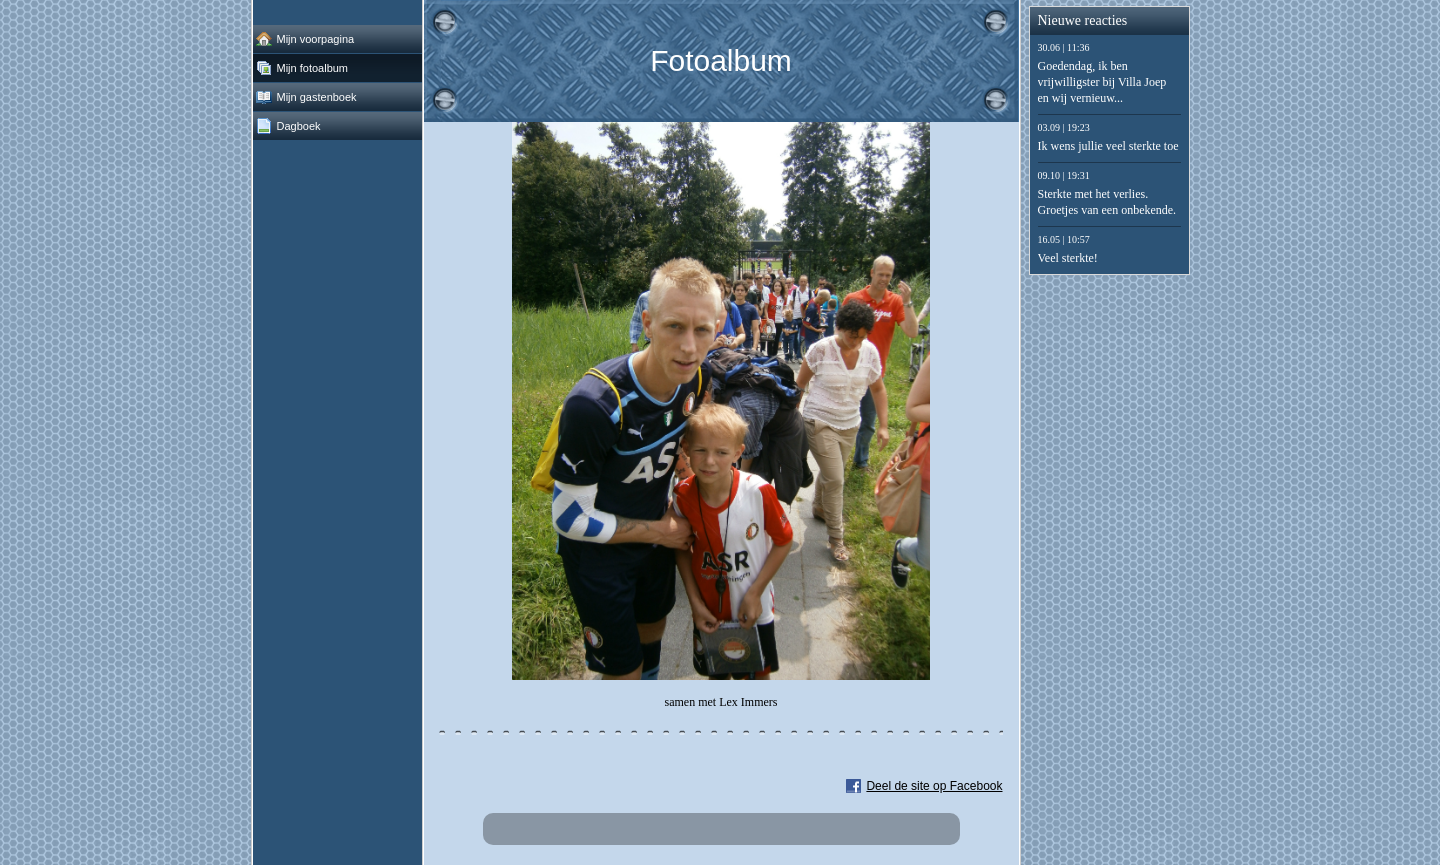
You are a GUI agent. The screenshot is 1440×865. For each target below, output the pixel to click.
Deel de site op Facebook (934, 786)
